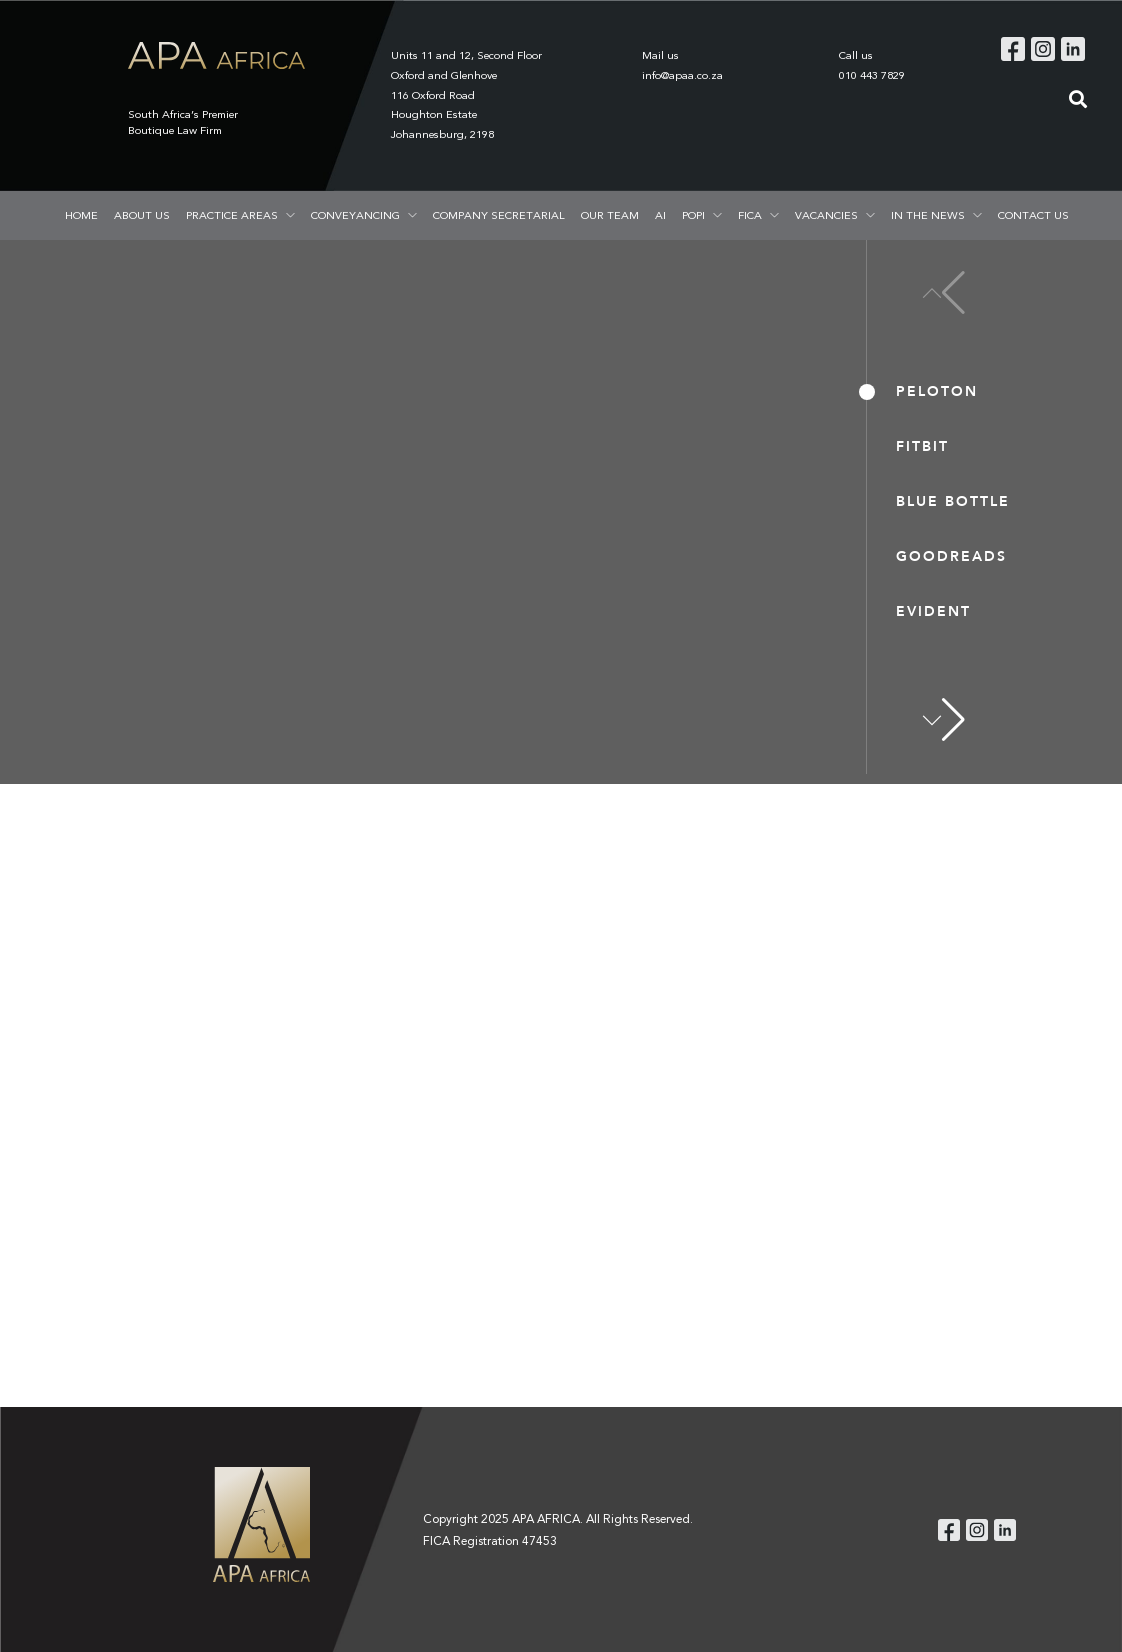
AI (660, 215)
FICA (750, 215)
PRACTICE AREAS (232, 215)
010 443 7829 (872, 75)
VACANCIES (826, 215)
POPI (693, 215)
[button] (944, 720)
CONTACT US (1033, 215)
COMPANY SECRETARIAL (499, 215)
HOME (81, 215)
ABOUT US (142, 215)
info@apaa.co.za (682, 75)
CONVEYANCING (355, 215)
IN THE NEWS (928, 215)
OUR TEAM (610, 215)
